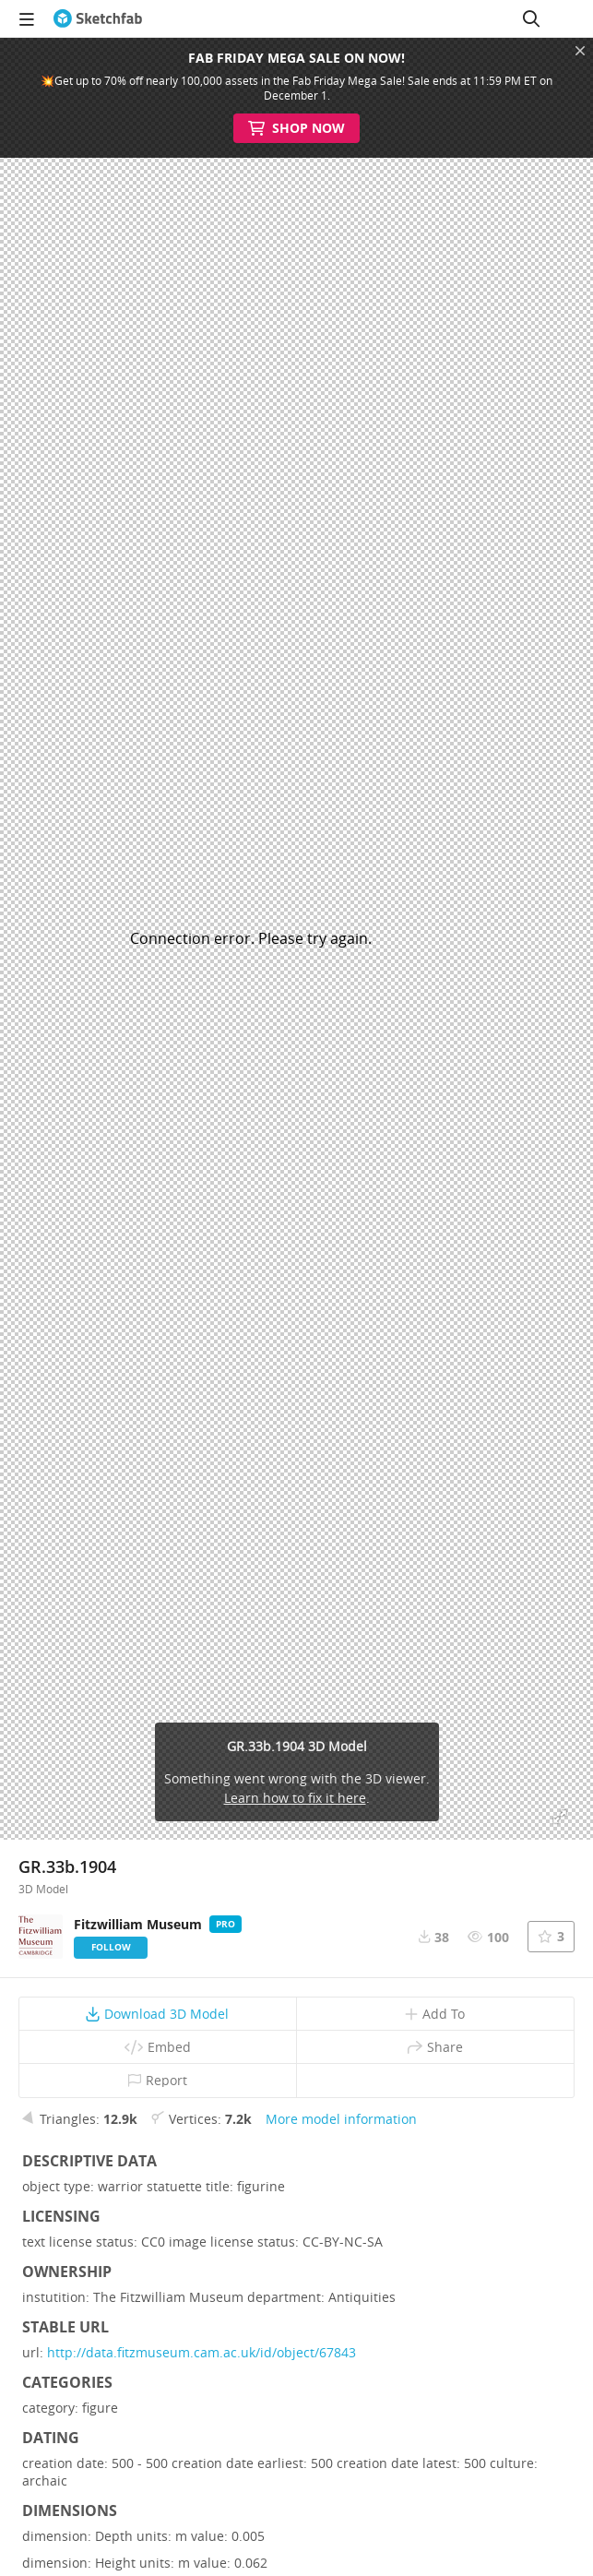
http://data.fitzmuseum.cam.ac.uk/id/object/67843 (201, 2352)
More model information (341, 2119)
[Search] (531, 18)
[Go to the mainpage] (97, 18)
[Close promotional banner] (580, 51)
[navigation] (26, 18)
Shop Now (296, 128)
